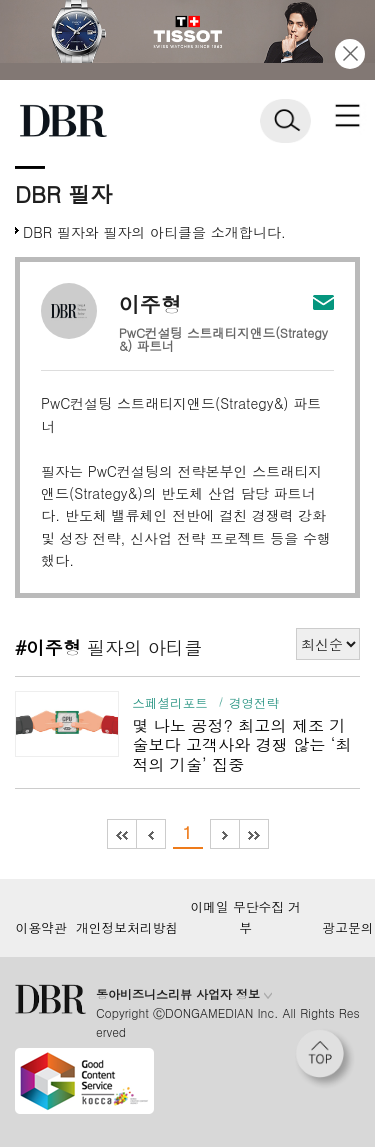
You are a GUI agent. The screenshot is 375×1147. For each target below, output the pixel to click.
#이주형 (48, 647)
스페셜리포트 (170, 703)
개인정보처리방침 (127, 928)
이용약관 (40, 928)
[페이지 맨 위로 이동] (325, 1059)
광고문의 (347, 928)
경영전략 (254, 703)
